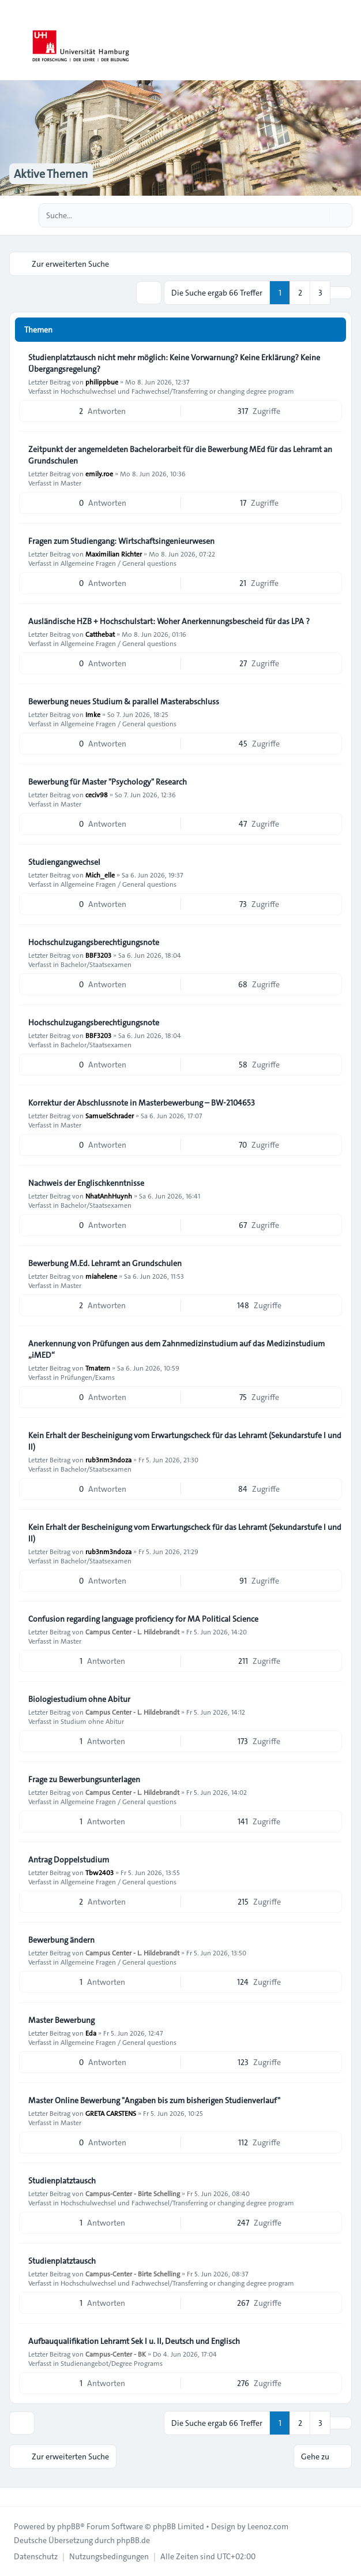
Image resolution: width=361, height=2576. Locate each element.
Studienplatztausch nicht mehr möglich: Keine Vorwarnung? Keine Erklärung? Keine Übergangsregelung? (174, 363)
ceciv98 (96, 794)
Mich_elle (100, 874)
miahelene (101, 1276)
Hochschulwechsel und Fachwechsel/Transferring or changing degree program (177, 391)
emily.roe (99, 473)
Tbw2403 (99, 1872)
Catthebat (100, 634)
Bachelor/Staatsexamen (96, 964)
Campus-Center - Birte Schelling (132, 2193)
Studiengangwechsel (64, 862)
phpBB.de (133, 2540)
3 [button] (320, 292)
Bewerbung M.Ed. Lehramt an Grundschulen (105, 1263)
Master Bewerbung (61, 2020)
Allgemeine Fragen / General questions (118, 563)
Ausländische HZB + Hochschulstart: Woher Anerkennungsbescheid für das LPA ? (169, 621)
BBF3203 (98, 955)
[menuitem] (36, 2556)
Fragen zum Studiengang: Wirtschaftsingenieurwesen (121, 541)
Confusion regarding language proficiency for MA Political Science (143, 1619)
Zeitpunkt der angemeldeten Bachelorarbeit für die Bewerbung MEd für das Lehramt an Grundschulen (180, 454)
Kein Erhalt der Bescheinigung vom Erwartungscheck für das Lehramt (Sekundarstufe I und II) (184, 1441)
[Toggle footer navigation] (13, 2497)
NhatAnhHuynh (108, 1195)
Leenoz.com (267, 2526)
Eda (90, 2033)
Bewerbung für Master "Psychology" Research (107, 781)
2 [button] (300, 292)
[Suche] (319, 215)
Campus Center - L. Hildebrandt (132, 1631)
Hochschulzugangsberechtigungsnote (93, 942)
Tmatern (97, 1367)
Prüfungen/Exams (88, 1377)
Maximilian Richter (113, 553)
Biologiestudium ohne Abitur (79, 1699)
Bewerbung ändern (61, 1940)
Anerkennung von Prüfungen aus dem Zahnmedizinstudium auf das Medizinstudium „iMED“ (176, 1349)
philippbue (101, 381)
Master (71, 482)
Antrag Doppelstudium (68, 1859)
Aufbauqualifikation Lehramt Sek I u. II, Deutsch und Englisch (134, 2341)
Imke (92, 714)
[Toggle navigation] (347, 40)
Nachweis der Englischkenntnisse (86, 1183)
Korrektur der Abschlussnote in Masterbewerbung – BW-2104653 (141, 1102)
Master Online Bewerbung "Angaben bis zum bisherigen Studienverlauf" (154, 2100)
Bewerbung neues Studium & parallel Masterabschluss (123, 701)
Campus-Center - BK (115, 2354)
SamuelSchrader (109, 1115)
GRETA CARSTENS (110, 2113)
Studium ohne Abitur (92, 1721)
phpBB (68, 2526)
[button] (341, 292)
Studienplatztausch (62, 2180)
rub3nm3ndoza (108, 1459)
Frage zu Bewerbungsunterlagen (84, 1779)
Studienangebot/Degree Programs (112, 2363)
